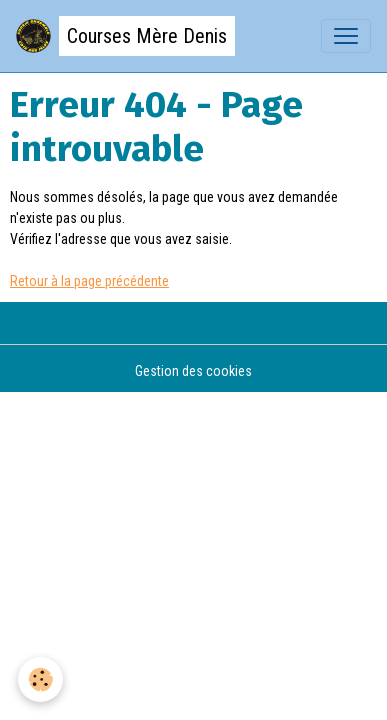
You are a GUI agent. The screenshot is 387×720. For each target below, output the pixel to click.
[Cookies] (40, 679)
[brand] (125, 36)
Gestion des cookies (193, 371)
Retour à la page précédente (89, 281)
